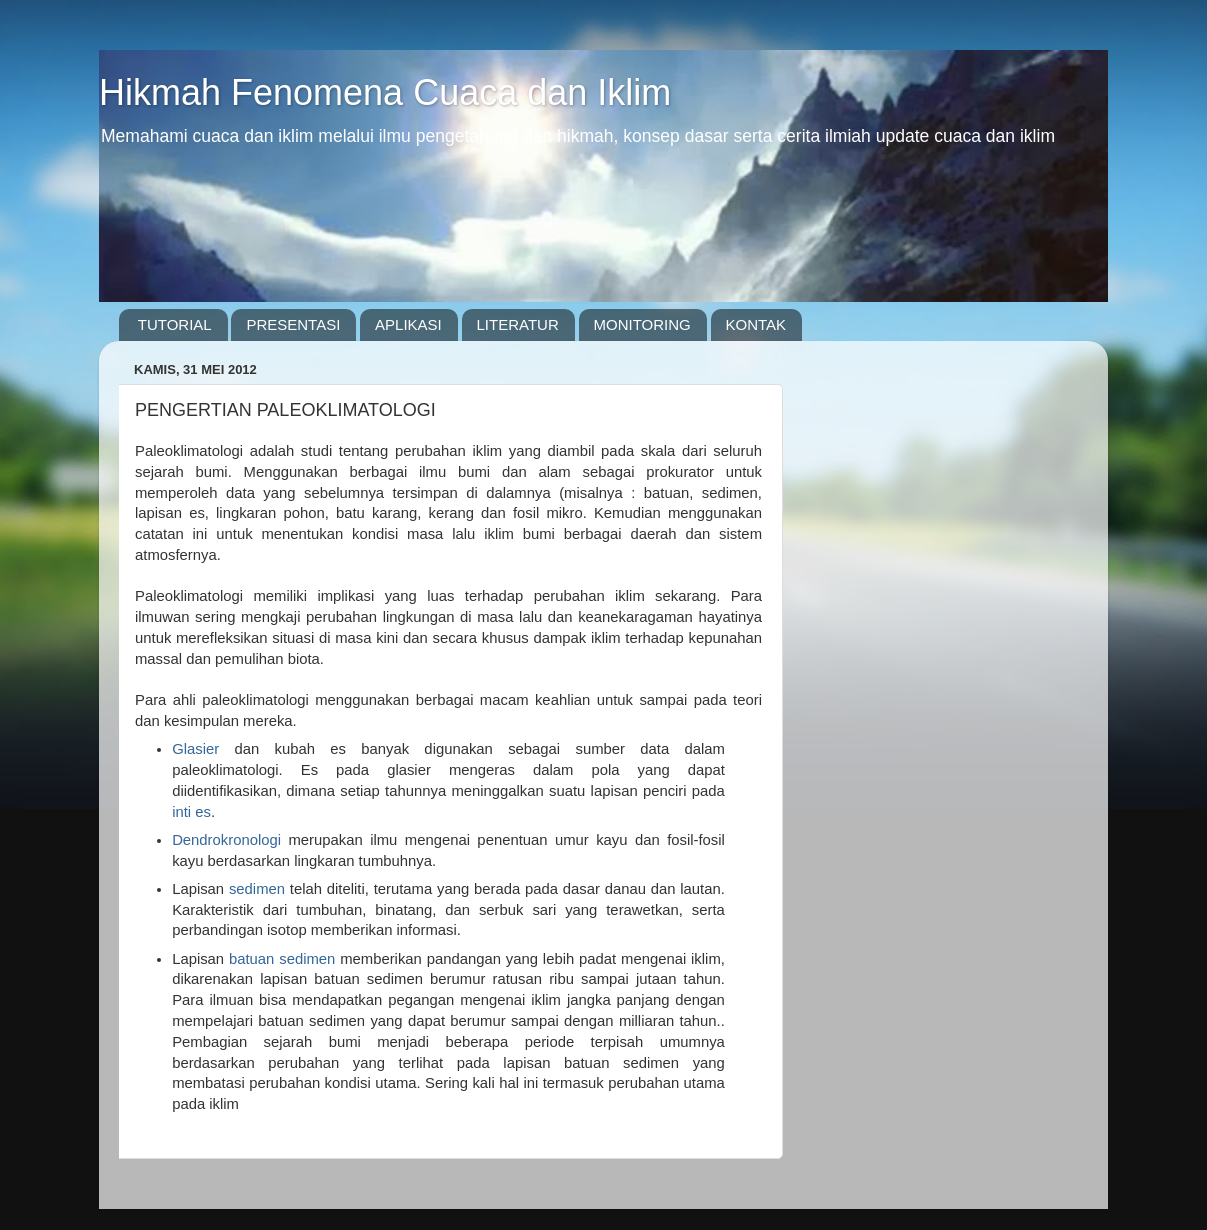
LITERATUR (518, 324)
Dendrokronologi (226, 840)
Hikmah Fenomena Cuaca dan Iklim (385, 92)
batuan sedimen (282, 959)
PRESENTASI (293, 324)
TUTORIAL (175, 324)
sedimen (257, 889)
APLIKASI (408, 324)
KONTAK (756, 324)
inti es (191, 812)
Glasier (195, 749)
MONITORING (642, 324)
